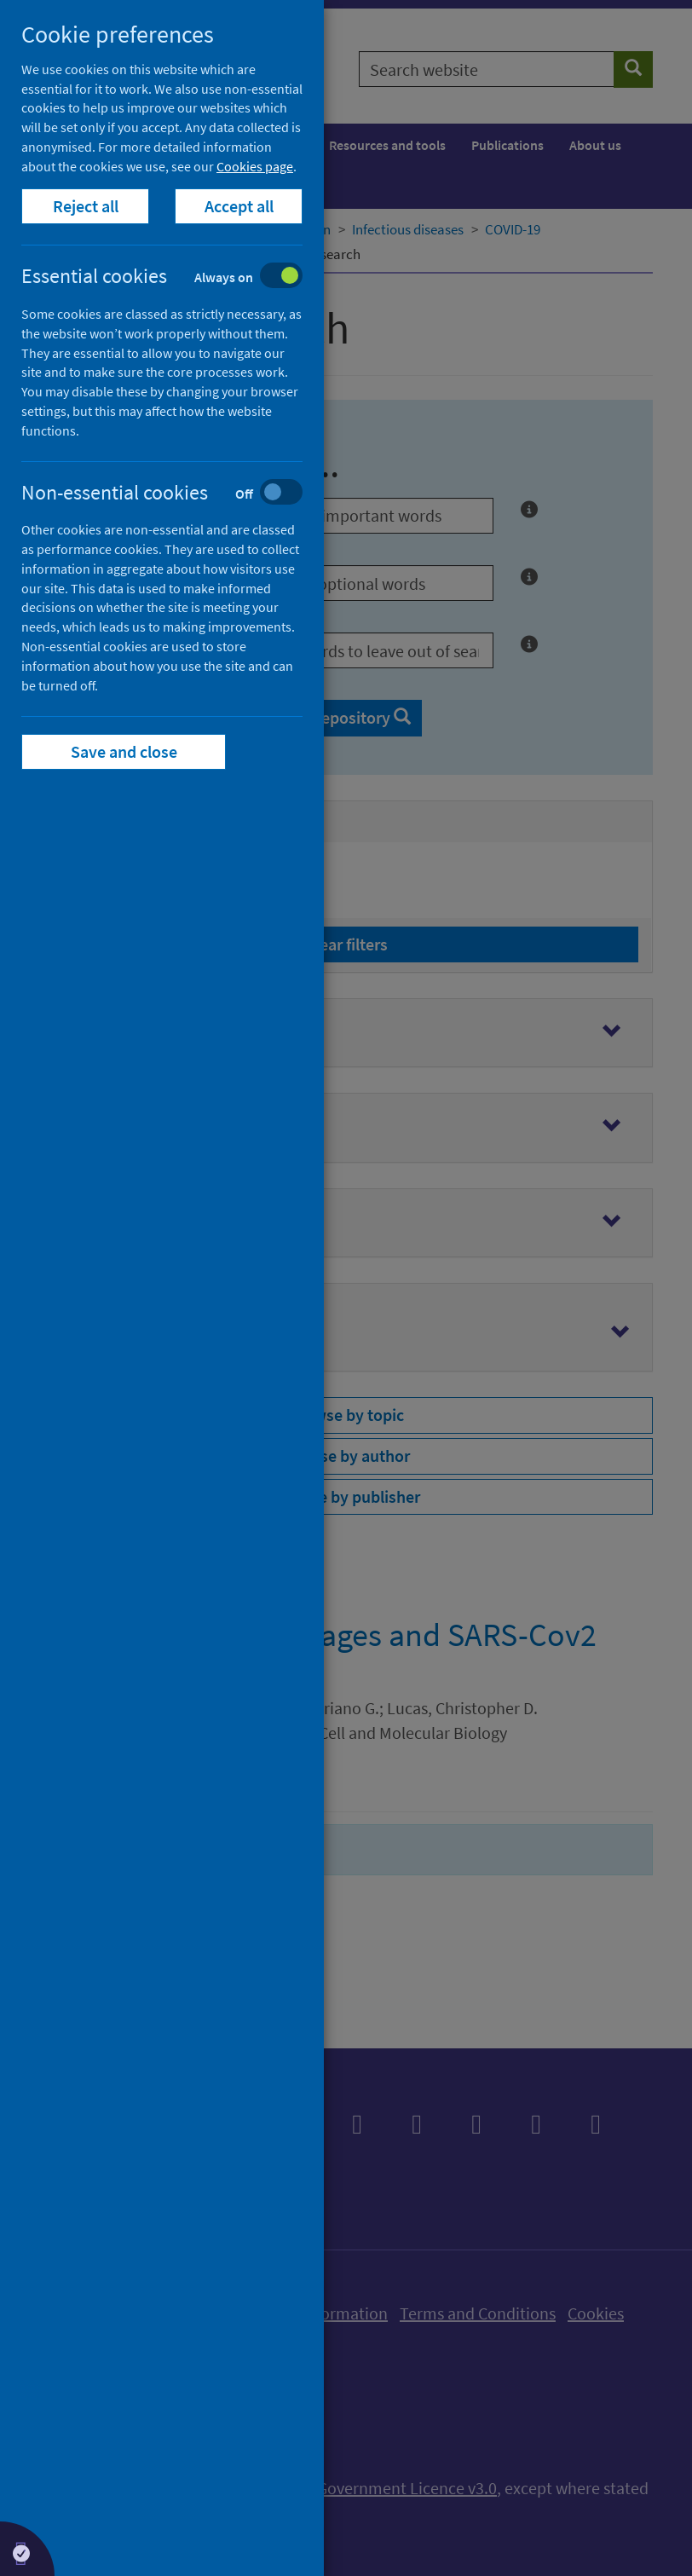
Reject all (85, 206)
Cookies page (254, 166)
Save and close (124, 751)
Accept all (239, 206)
